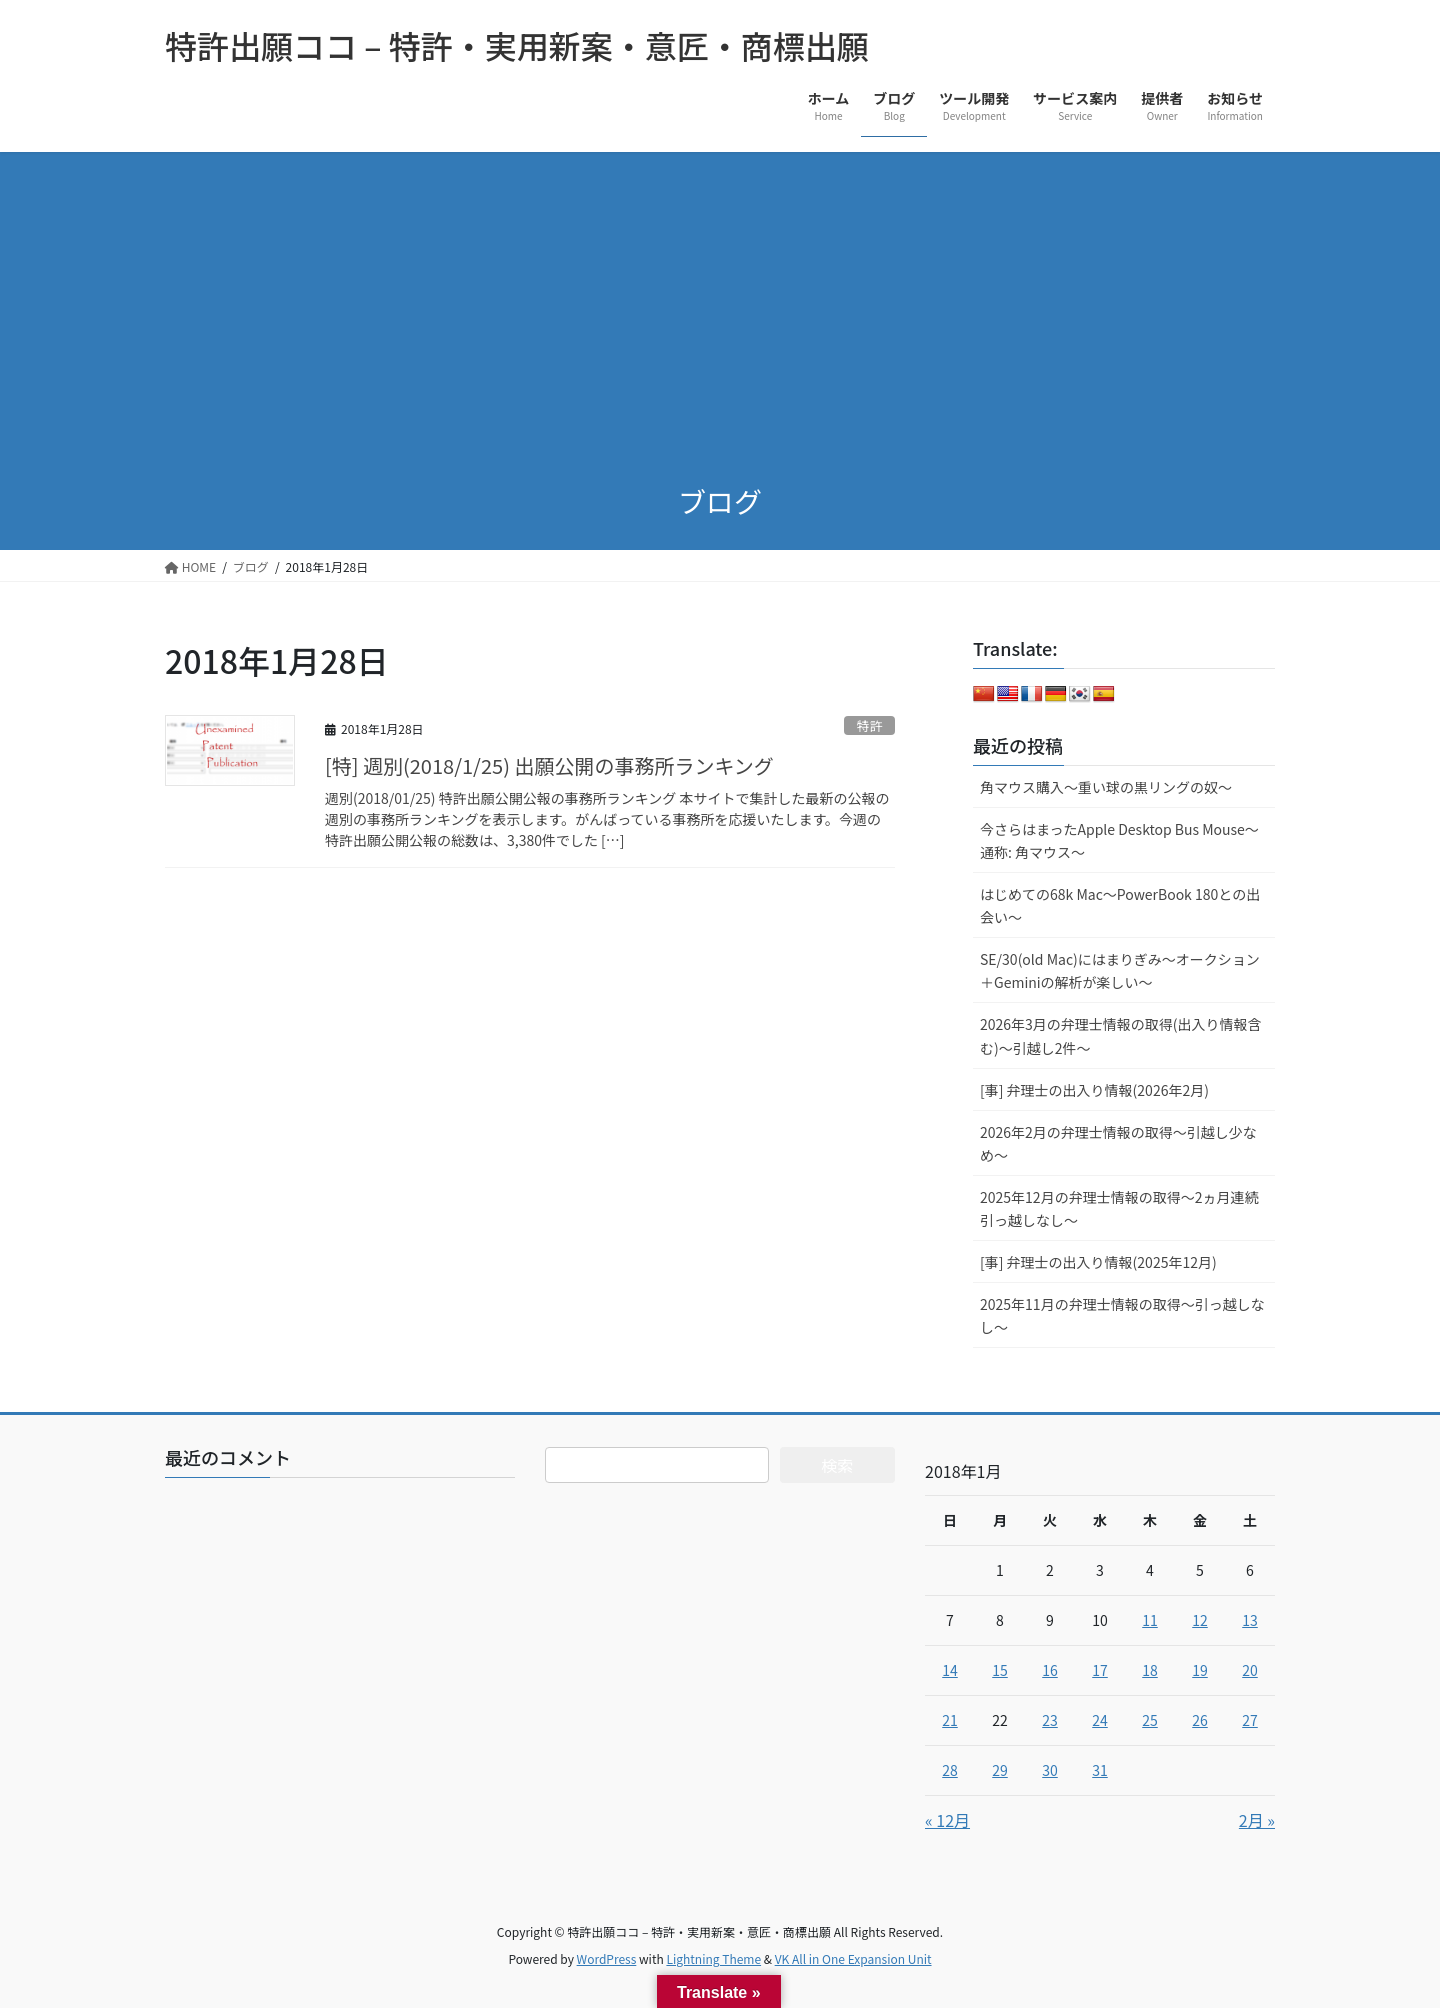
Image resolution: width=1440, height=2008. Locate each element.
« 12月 (947, 1820)
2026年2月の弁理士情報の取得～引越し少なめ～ (1118, 1143)
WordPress (607, 1958)
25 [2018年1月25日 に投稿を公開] (1150, 1720)
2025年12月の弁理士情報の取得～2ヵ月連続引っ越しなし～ (1119, 1208)
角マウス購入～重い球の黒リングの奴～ (1106, 787)
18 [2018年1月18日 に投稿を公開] (1150, 1670)
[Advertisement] (720, 302)
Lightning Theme (713, 1958)
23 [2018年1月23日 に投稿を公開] (1050, 1720)
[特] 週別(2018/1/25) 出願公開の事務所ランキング (549, 765)
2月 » (1257, 1820)
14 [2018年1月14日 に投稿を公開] (950, 1670)
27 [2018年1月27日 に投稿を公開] (1250, 1720)
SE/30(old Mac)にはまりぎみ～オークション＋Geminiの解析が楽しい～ (1120, 970)
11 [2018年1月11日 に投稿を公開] (1150, 1620)
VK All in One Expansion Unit (853, 1958)
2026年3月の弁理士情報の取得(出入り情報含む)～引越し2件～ (1121, 1035)
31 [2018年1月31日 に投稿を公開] (1100, 1770)
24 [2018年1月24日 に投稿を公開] (1100, 1720)
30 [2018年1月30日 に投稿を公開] (1050, 1770)
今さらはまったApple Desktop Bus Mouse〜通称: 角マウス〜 (1119, 840)
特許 (870, 725)
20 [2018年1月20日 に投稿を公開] (1250, 1670)
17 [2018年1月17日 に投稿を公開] (1100, 1670)
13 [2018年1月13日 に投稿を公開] (1250, 1620)
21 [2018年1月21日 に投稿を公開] (950, 1720)
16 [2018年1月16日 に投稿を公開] (1050, 1670)
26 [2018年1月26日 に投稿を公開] (1200, 1720)
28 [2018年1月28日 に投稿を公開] (950, 1770)
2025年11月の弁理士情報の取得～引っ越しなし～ (1122, 1315)
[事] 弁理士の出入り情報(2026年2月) (1094, 1090)
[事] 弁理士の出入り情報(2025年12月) (1098, 1262)
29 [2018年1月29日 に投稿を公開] (1000, 1770)
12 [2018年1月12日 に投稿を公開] (1200, 1620)
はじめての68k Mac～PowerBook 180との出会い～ (1120, 905)
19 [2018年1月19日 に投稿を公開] (1200, 1670)
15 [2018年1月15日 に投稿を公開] (1000, 1670)
